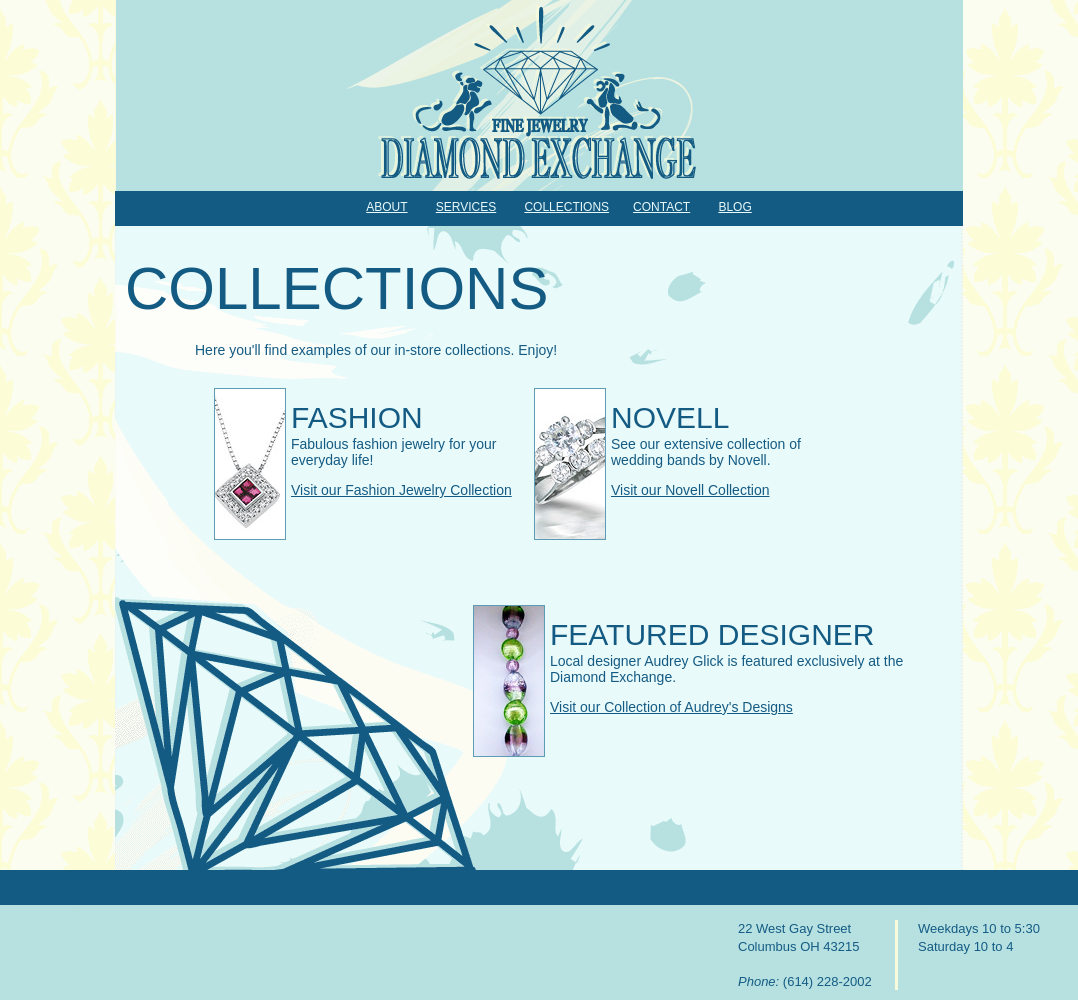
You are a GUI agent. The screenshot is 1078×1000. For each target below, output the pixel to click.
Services (466, 207)
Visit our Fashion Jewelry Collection (401, 490)
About (386, 207)
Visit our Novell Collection (690, 490)
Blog (734, 207)
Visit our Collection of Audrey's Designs (671, 707)
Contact (661, 207)
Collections (566, 207)
